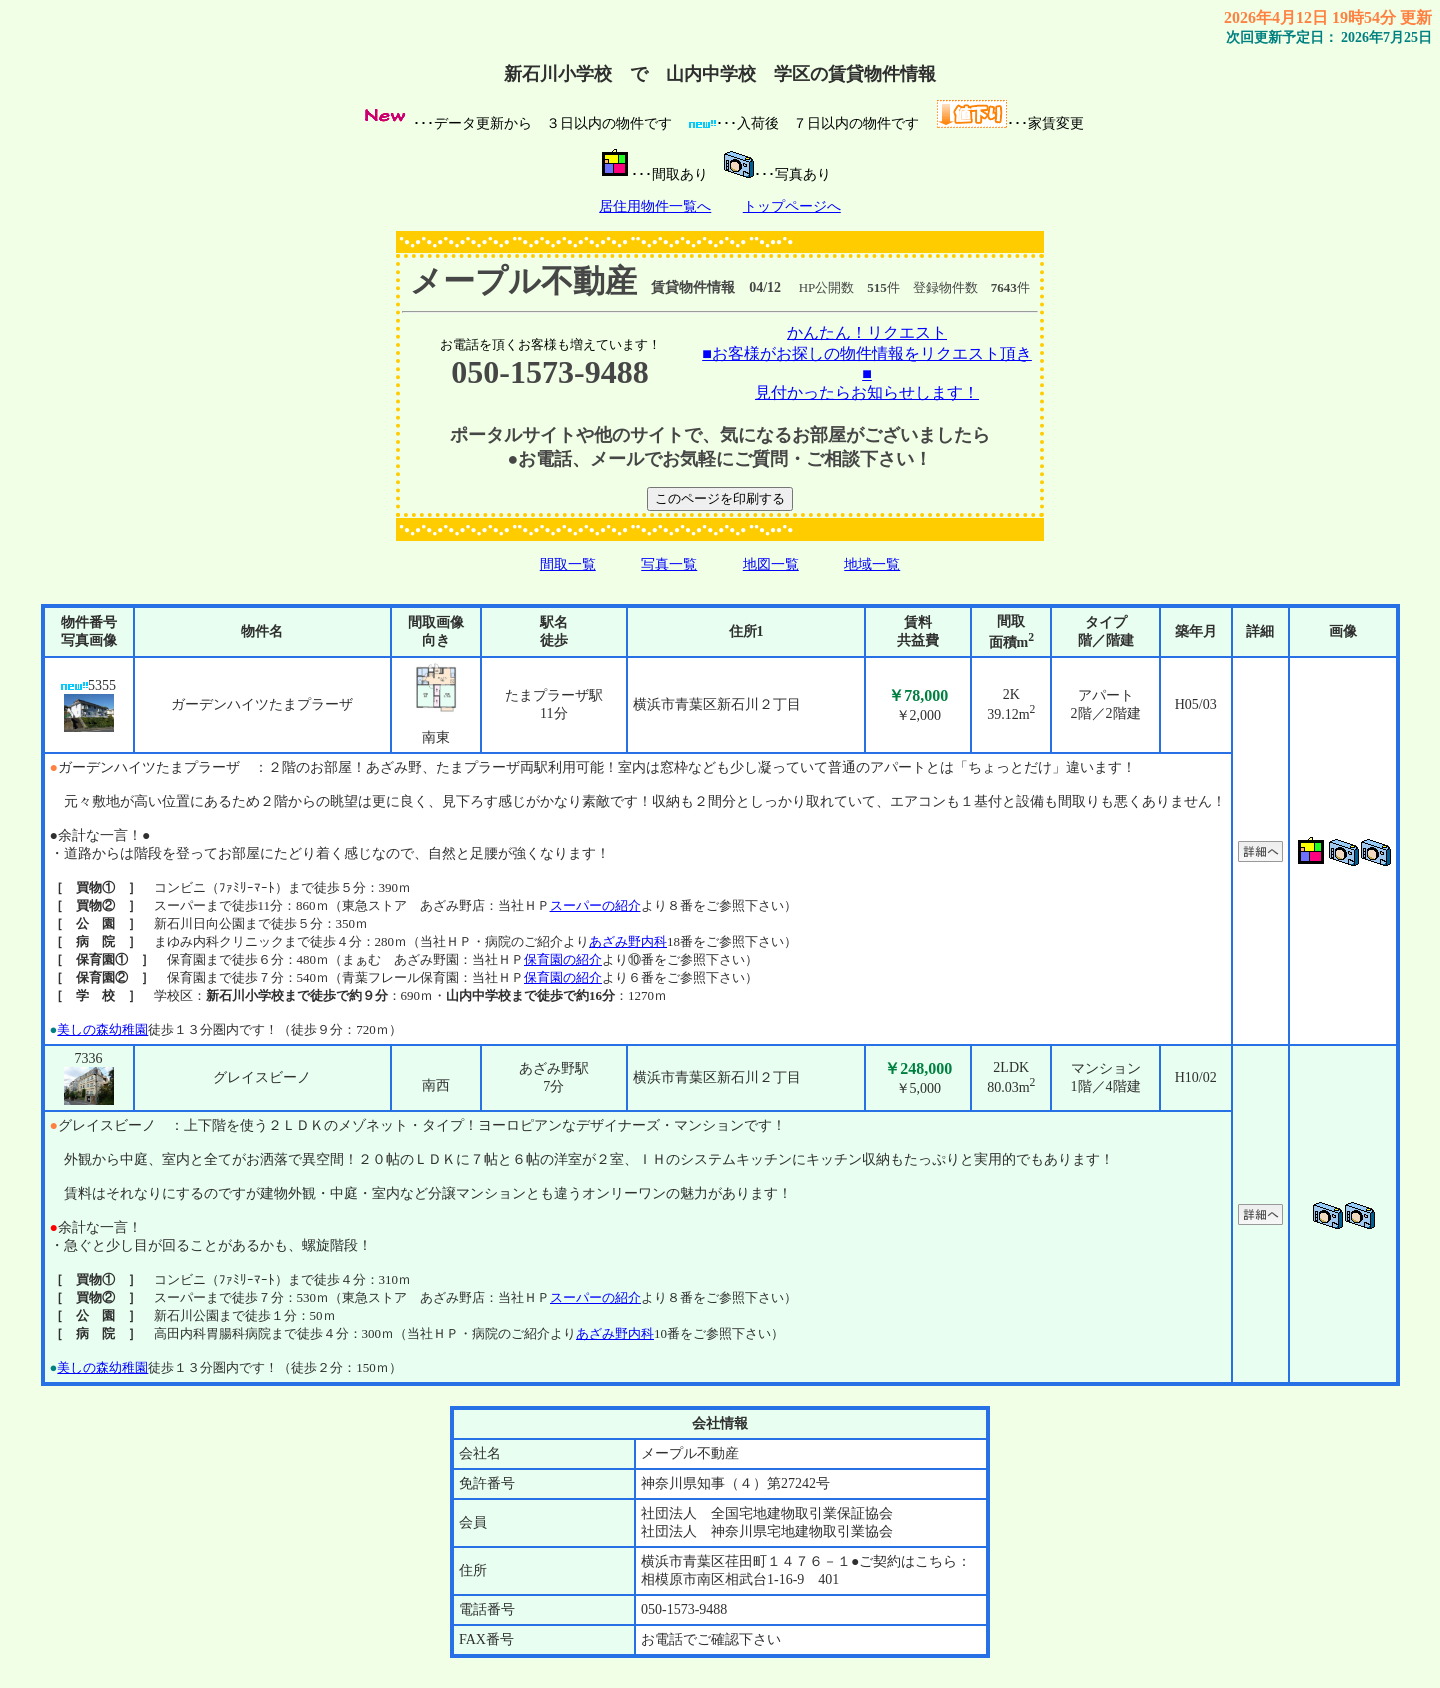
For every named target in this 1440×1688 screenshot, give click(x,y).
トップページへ (792, 206)
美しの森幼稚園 (102, 1029)
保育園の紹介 (563, 959)
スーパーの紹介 (595, 905)
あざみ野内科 (628, 941)
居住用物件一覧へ (655, 206)
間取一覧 (568, 564)
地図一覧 (771, 564)
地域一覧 (872, 564)
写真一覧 (669, 564)
